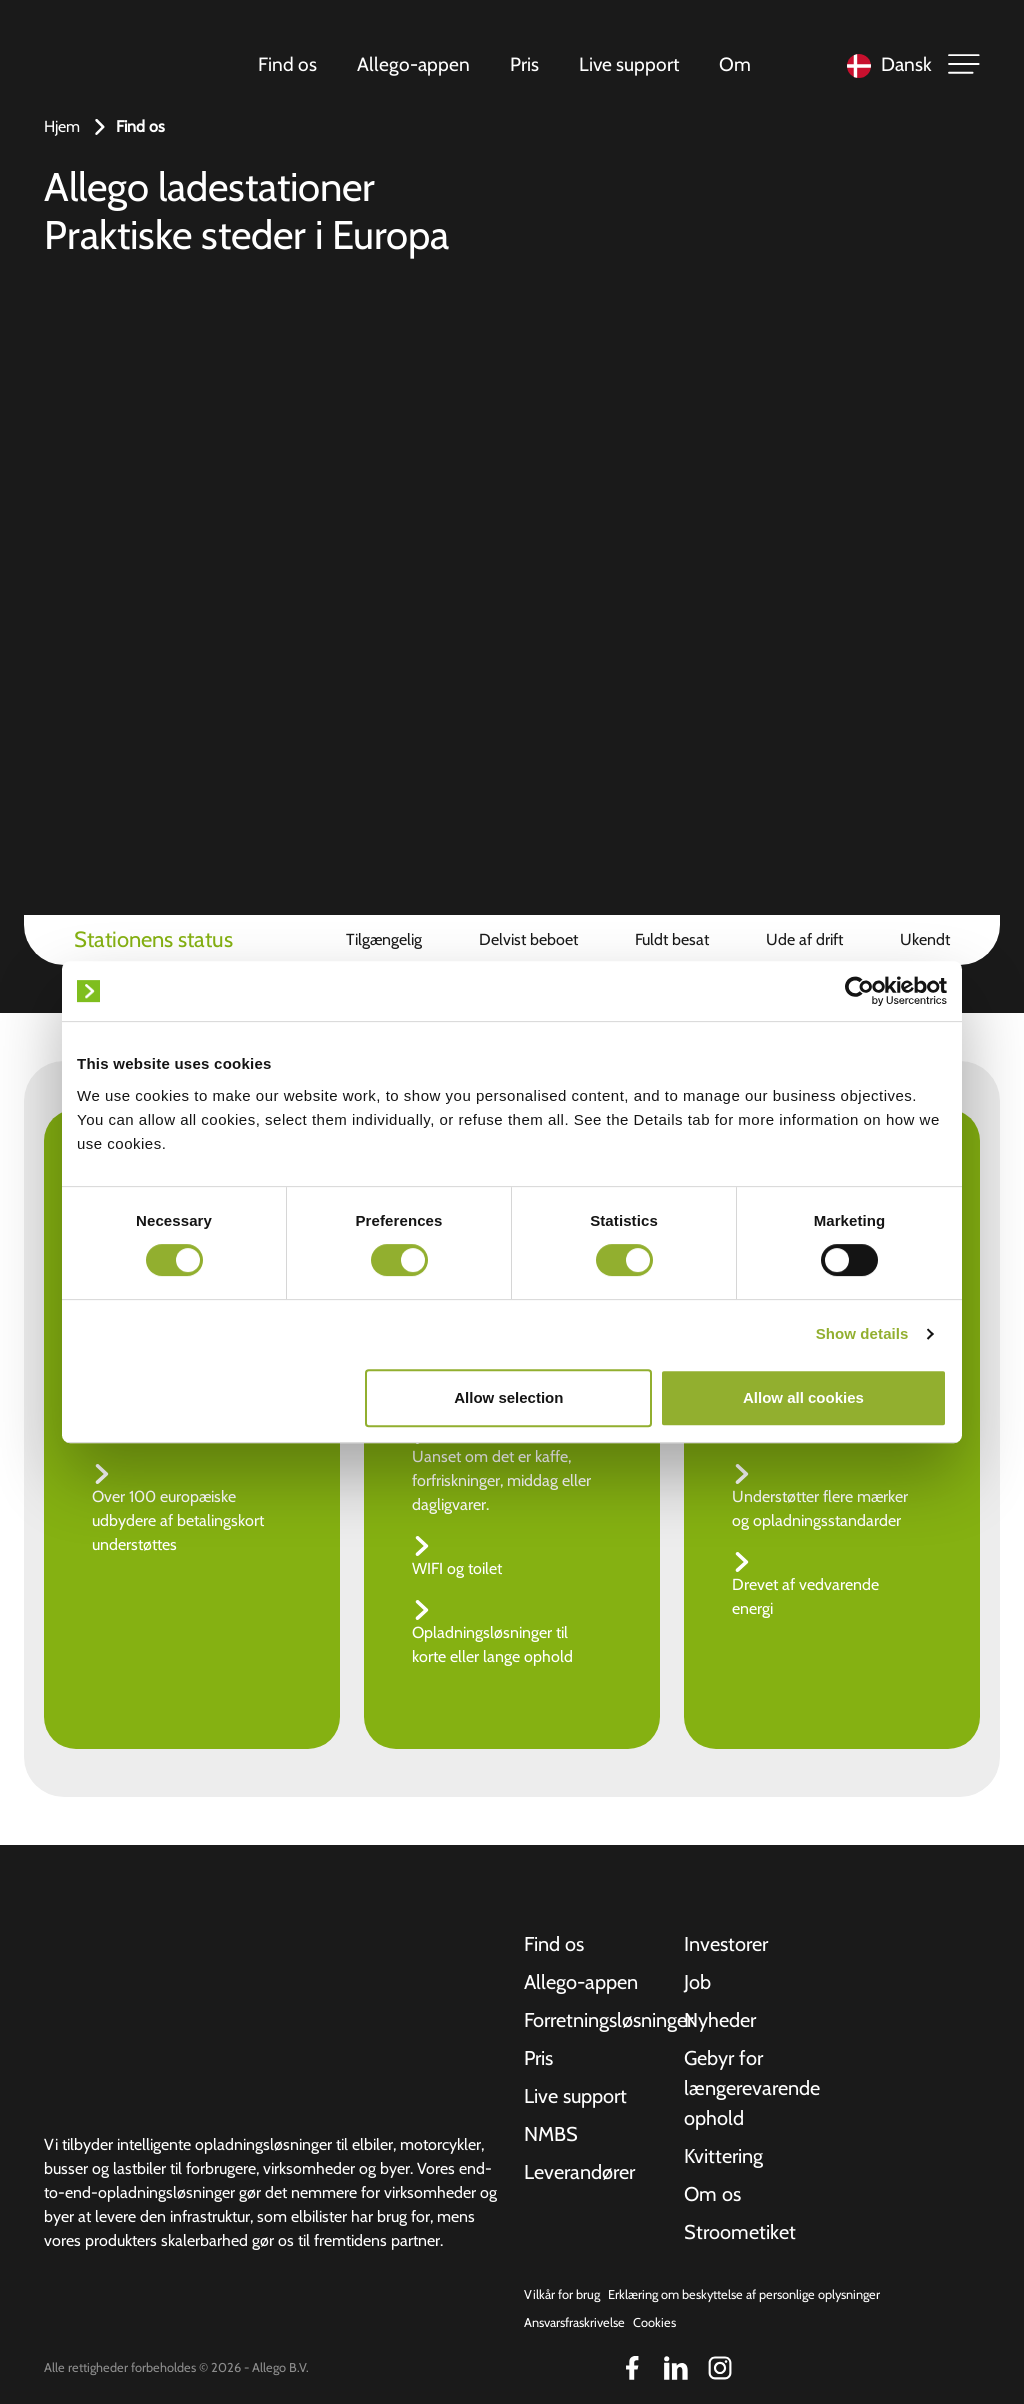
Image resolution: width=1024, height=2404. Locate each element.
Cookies (654, 2322)
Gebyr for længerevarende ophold (752, 2088)
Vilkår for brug (562, 2294)
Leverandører (579, 2172)
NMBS (551, 2134)
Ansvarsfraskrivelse (574, 2322)
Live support (629, 64)
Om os (712, 2194)
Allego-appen (413, 64)
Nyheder (720, 2020)
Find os (287, 64)
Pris (524, 64)
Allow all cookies (803, 1397)
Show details (862, 1333)
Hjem (62, 126)
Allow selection (508, 1397)
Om (735, 64)
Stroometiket (740, 2232)
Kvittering (723, 2156)
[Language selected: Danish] (884, 64)
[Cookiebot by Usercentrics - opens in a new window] (859, 991)
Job (697, 1982)
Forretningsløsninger (592, 2020)
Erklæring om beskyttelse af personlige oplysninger (744, 2294)
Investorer (726, 1944)
